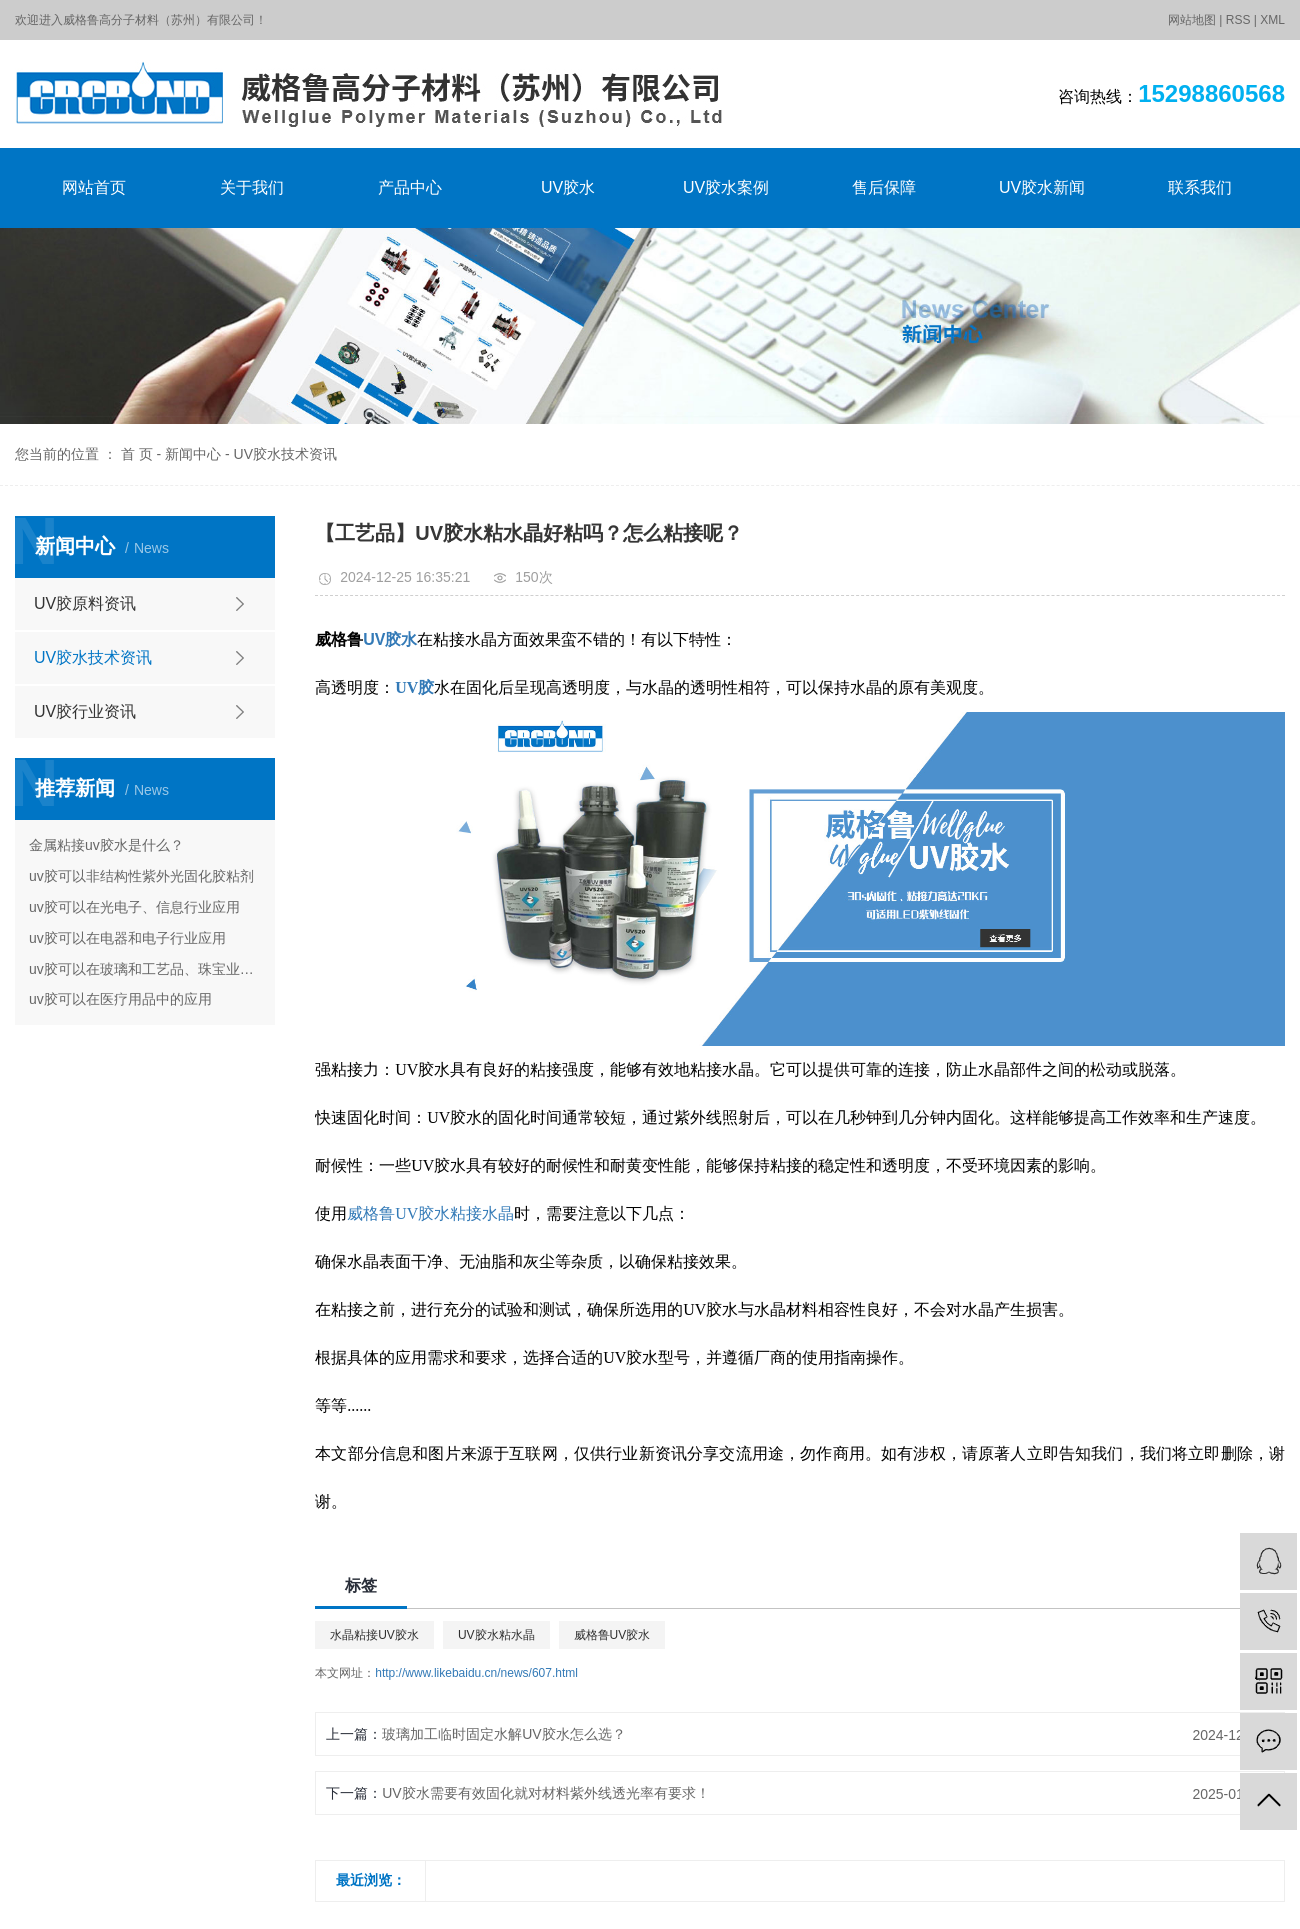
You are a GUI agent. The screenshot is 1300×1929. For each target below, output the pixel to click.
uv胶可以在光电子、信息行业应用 (134, 907)
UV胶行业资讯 (85, 711)
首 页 (137, 454)
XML (1272, 20)
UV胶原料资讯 (85, 603)
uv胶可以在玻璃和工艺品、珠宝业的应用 (145, 969)
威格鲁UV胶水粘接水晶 (430, 1213)
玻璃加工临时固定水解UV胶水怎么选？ (503, 1734)
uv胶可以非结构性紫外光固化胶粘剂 (141, 876)
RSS (1238, 20)
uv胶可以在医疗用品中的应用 (120, 999)
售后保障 (884, 187)
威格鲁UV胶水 (612, 1635)
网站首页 (94, 187)
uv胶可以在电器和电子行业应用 (127, 938)
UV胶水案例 (726, 187)
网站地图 (1192, 20)
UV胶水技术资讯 (285, 454)
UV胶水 (568, 187)
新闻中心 (193, 454)
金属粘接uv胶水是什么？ (106, 845)
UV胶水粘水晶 (496, 1635)
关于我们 (252, 187)
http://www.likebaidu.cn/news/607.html (476, 1673)
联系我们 (1200, 187)
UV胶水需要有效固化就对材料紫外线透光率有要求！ (545, 1793)
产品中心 (410, 187)
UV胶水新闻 (1042, 187)
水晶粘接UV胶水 (374, 1635)
